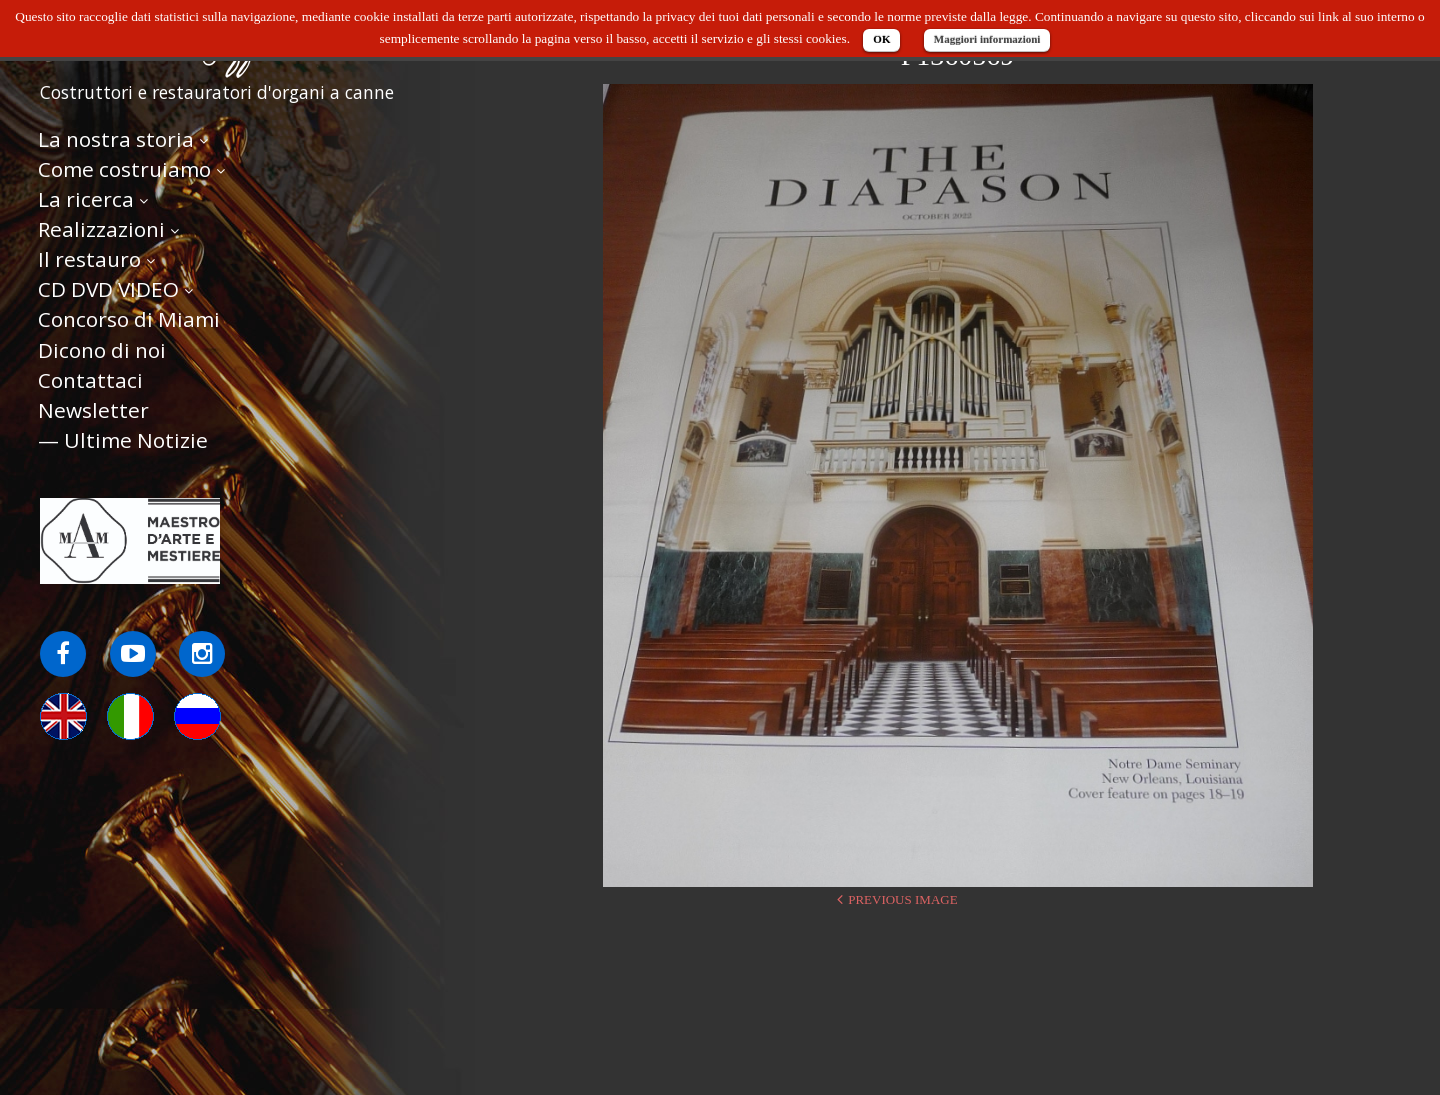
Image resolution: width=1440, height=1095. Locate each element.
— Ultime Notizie (123, 442)
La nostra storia (116, 141)
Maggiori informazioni (987, 39)
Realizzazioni (101, 231)
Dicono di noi (102, 352)
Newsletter (93, 412)
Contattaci (90, 382)
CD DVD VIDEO (108, 292)
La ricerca (86, 201)
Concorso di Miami (129, 322)
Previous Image (902, 899)
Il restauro (89, 261)
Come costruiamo (124, 171)
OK (881, 39)
